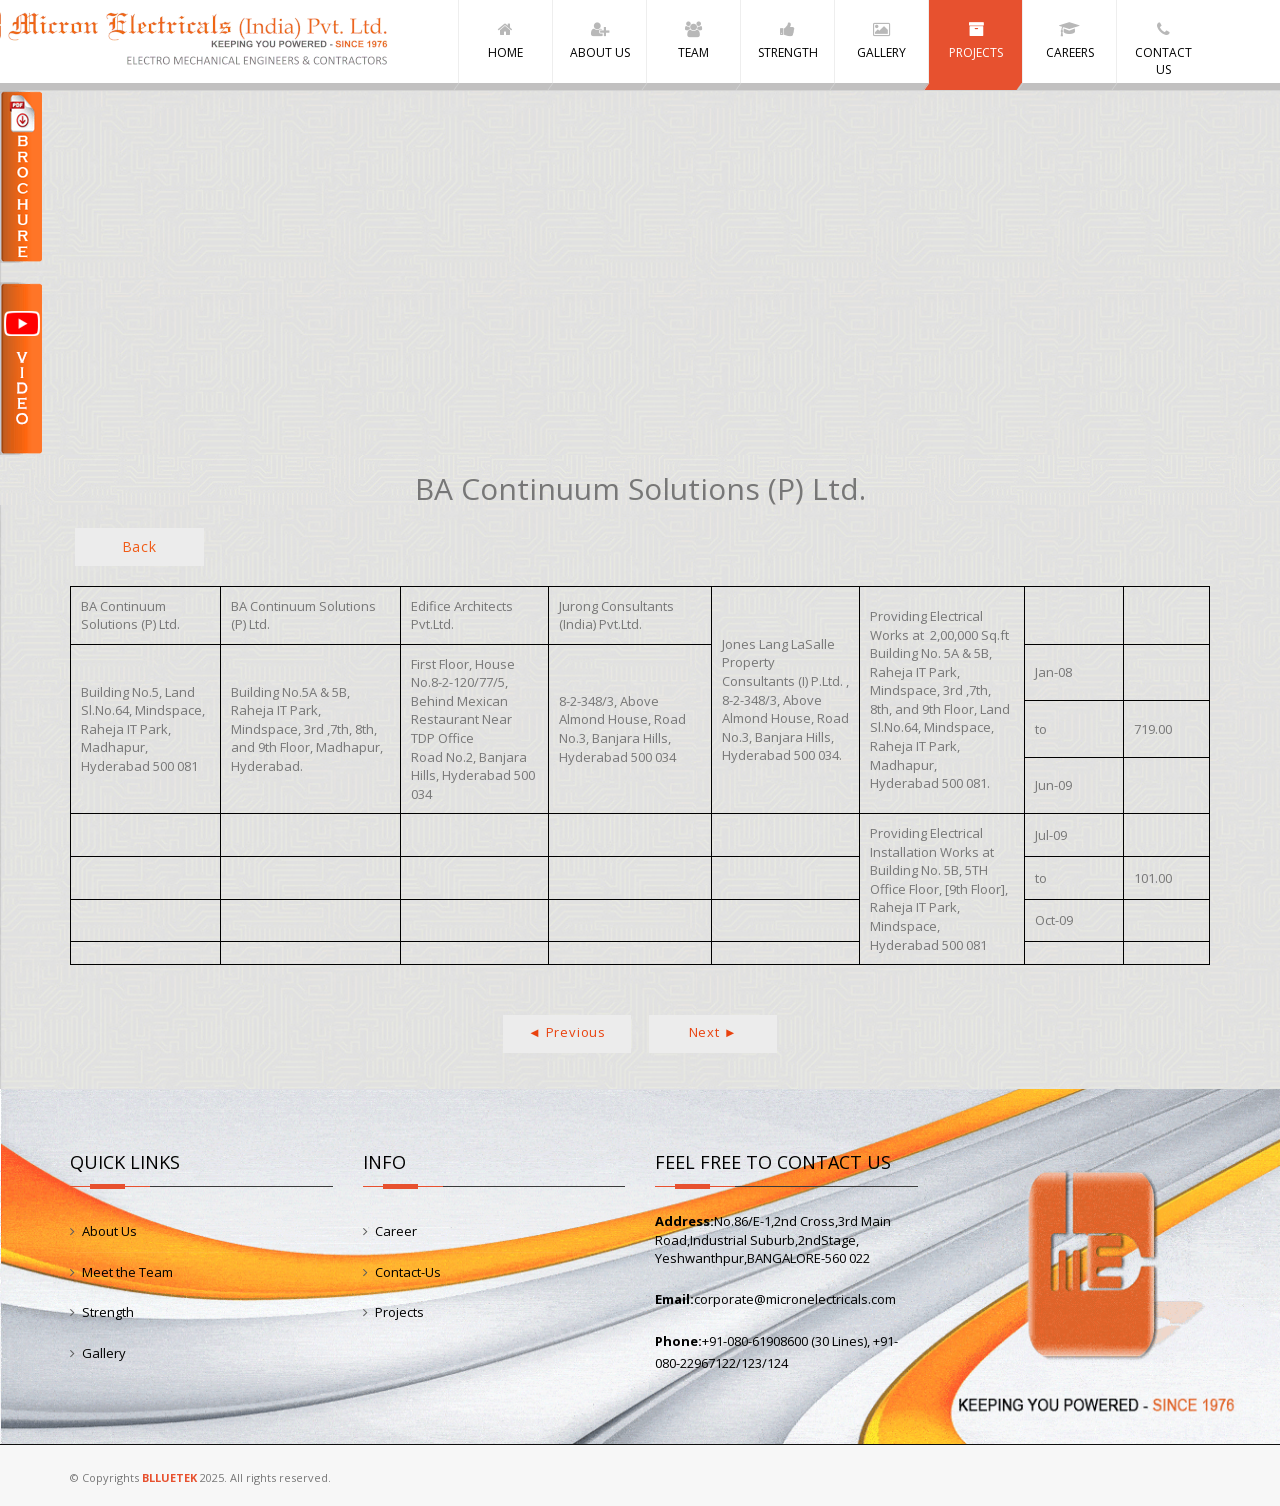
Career (396, 1231)
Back (139, 546)
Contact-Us (408, 1272)
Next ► (713, 1032)
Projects (399, 1312)
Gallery (104, 1353)
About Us (109, 1231)
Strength (108, 1312)
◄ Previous (567, 1032)
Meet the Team (127, 1272)
